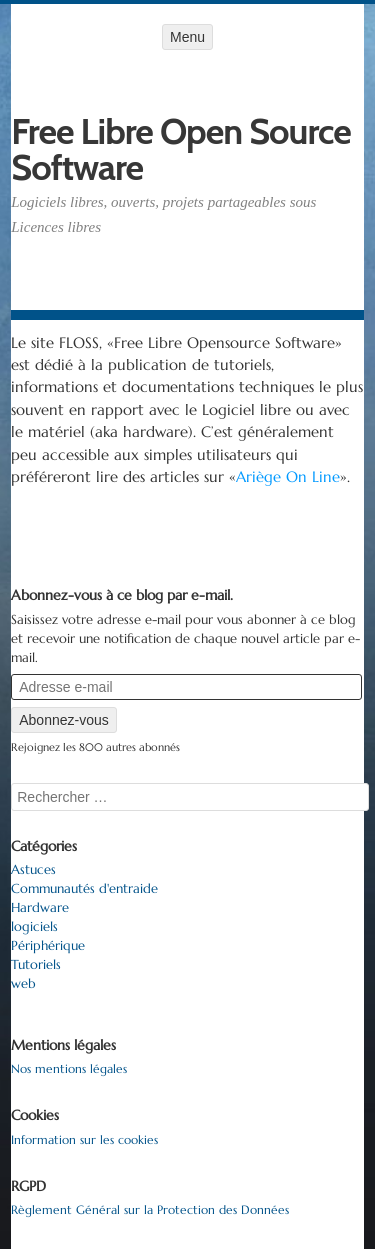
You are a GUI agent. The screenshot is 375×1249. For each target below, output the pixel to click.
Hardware (40, 908)
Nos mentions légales (69, 1068)
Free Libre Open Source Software (181, 149)
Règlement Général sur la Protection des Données (150, 1209)
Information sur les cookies (84, 1139)
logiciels (34, 927)
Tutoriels (36, 965)
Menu (187, 37)
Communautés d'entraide (84, 889)
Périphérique (48, 946)
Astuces (33, 870)
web (23, 984)
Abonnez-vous (64, 720)
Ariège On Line (288, 476)
